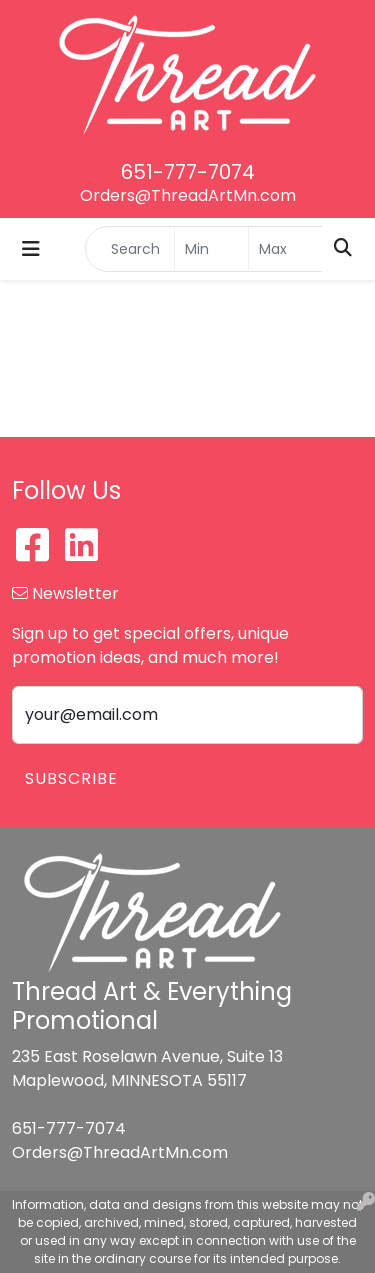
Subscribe (71, 778)
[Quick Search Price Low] (211, 249)
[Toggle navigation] (31, 249)
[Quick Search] (130, 249)
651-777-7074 (188, 172)
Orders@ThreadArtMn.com (188, 195)
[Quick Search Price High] (285, 249)
